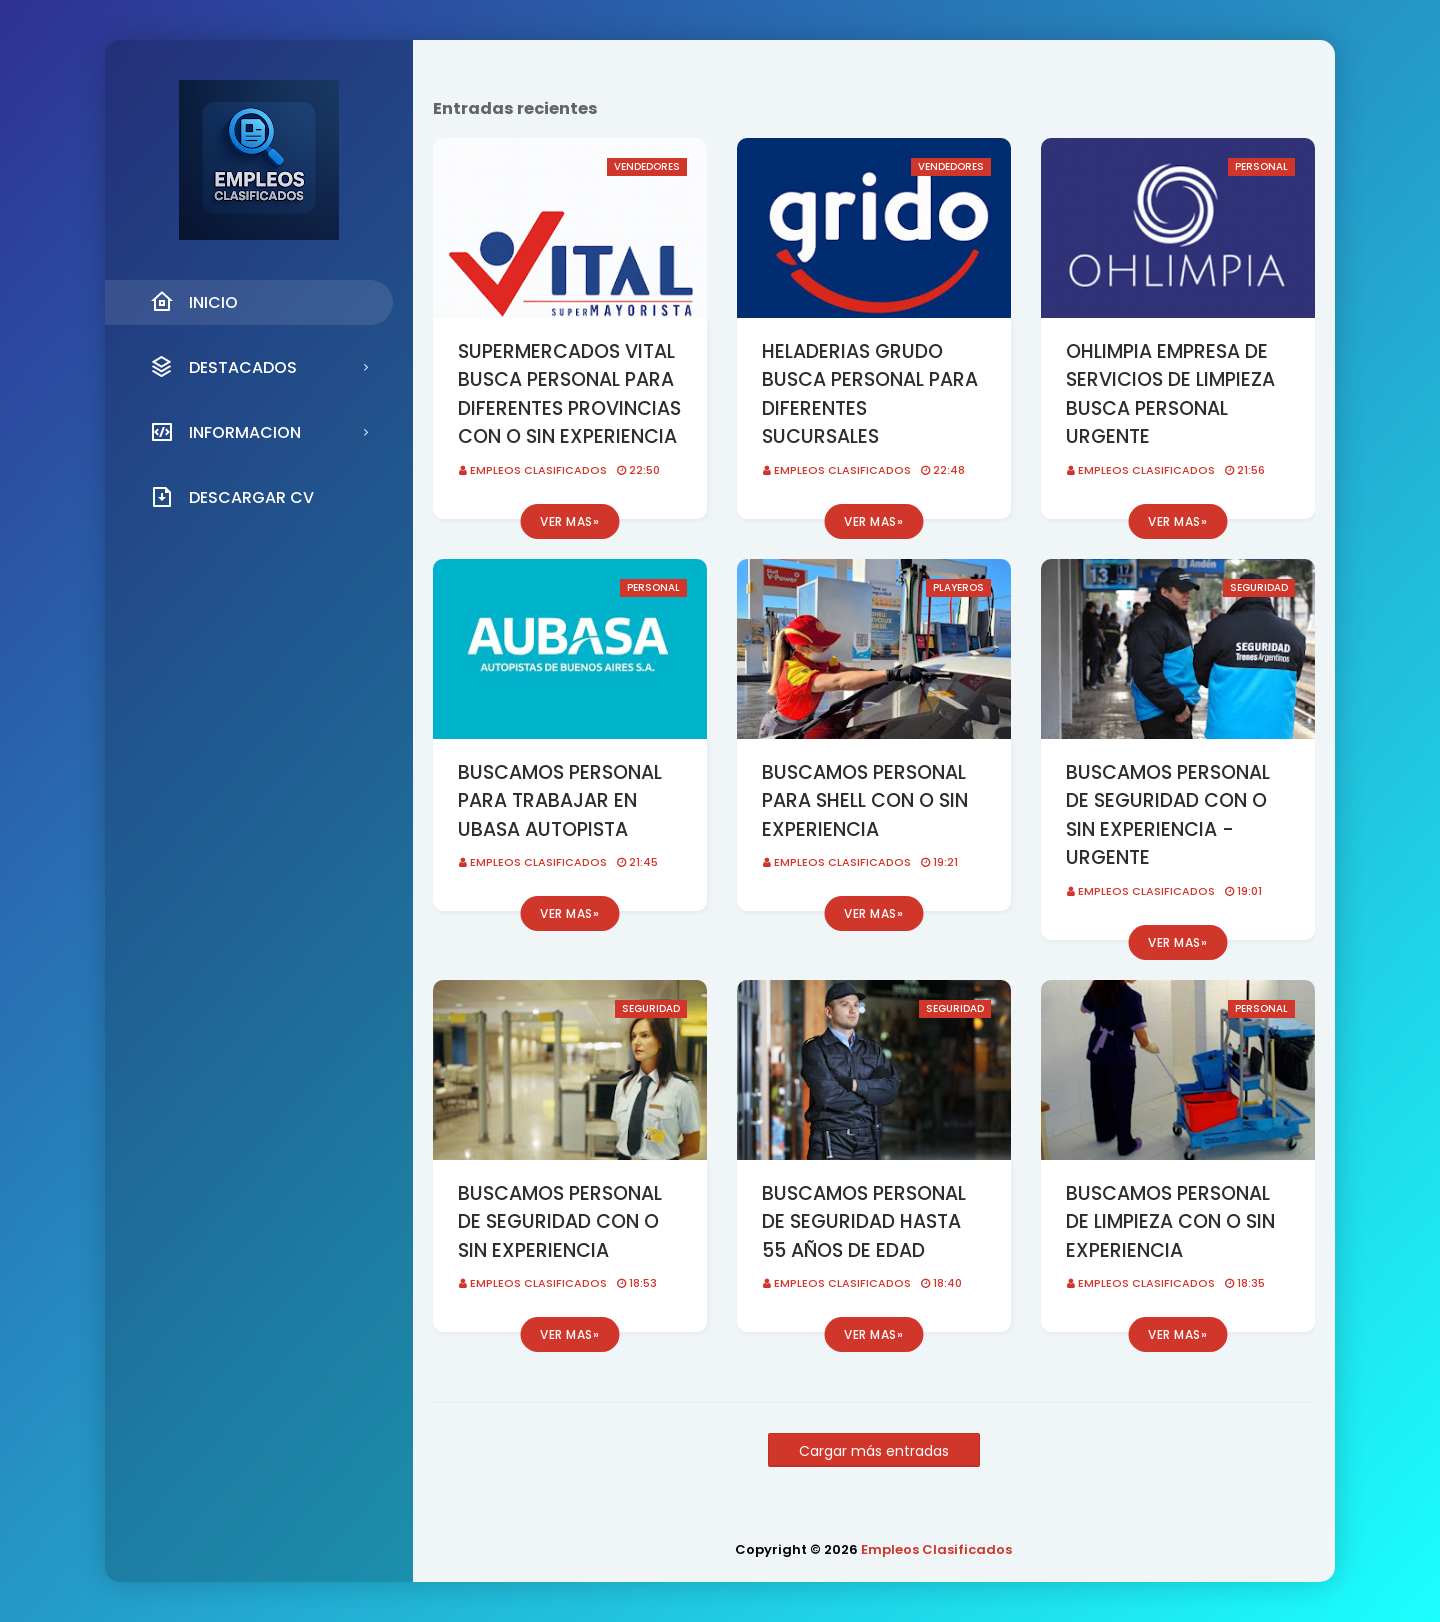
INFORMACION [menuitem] (225, 432)
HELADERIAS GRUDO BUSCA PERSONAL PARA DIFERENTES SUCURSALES (870, 394)
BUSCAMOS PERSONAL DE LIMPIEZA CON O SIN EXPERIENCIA (1170, 1222)
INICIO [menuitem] (194, 302)
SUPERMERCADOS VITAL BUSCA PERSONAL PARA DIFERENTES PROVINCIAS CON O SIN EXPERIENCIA (569, 394)
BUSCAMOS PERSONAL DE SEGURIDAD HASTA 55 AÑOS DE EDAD (864, 1222)
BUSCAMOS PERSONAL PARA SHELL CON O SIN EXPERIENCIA (865, 801)
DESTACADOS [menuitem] (223, 367)
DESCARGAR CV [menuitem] (232, 497)
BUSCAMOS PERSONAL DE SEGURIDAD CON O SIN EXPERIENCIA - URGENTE (1168, 815)
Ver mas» (569, 521)
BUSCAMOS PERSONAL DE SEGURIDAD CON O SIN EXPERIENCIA (560, 1222)
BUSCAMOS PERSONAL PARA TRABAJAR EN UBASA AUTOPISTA (560, 801)
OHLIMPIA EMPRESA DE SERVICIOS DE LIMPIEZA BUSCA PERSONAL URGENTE (1170, 394)
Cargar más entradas (874, 1451)
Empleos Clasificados (538, 470)
